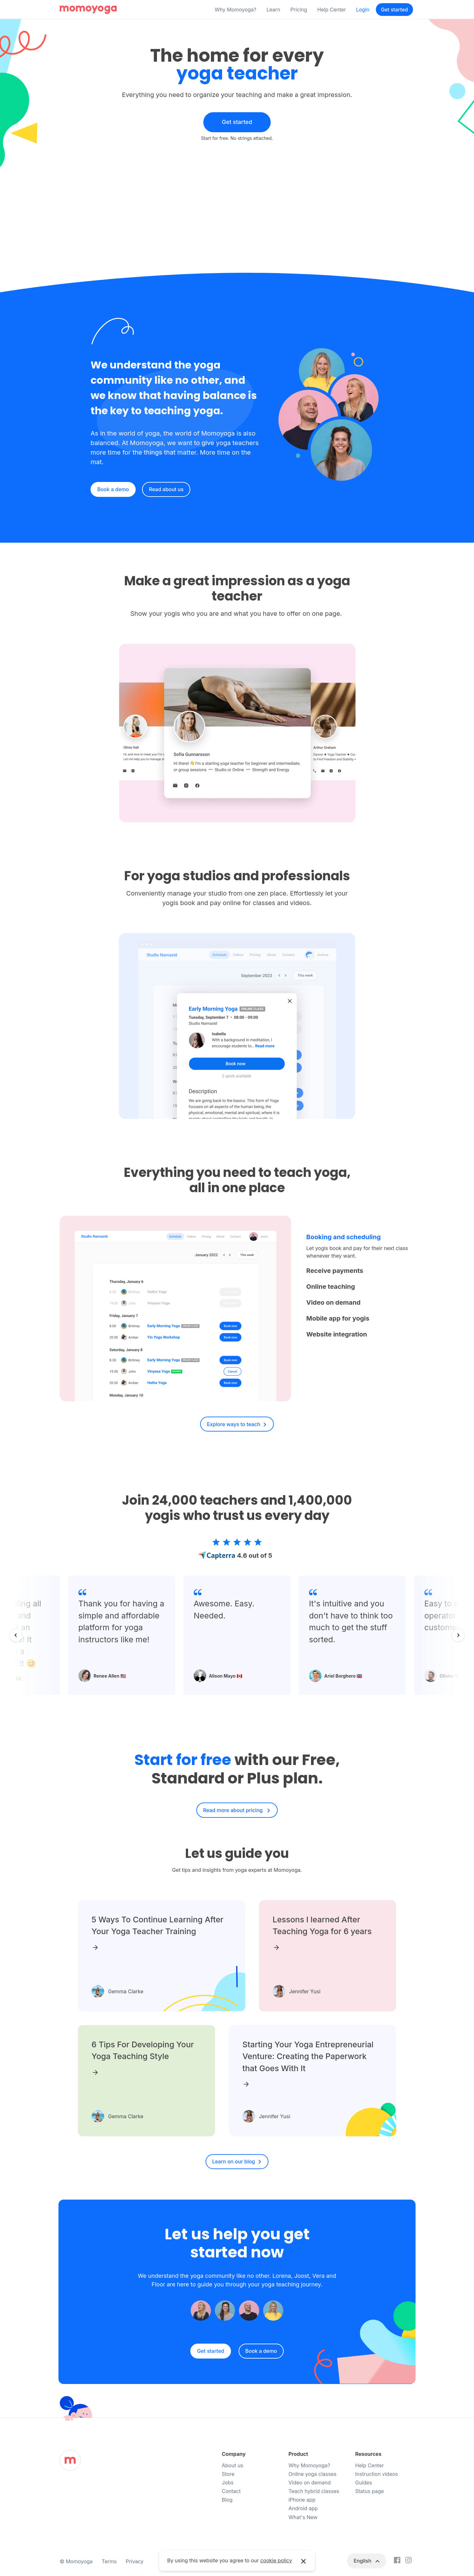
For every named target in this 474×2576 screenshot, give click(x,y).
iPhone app (301, 2500)
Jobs (228, 2482)
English (363, 2561)
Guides (363, 2482)
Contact (231, 2491)
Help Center (331, 9)
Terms (109, 2561)
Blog (227, 2500)
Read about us (166, 489)
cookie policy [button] (276, 2560)
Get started (394, 9)
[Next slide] (458, 1635)
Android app (303, 2508)
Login (362, 9)
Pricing (298, 9)
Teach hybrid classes (313, 2491)
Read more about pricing (233, 1810)
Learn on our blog (233, 2161)
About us (232, 2465)
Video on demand (309, 2482)
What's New (302, 2517)
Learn (273, 9)
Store (228, 2474)
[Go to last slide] (16, 1635)
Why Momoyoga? (235, 9)
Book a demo (113, 489)
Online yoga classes (312, 2474)
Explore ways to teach (233, 1424)
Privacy (135, 2561)
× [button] (303, 2560)
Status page (369, 2491)
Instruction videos (376, 2474)
